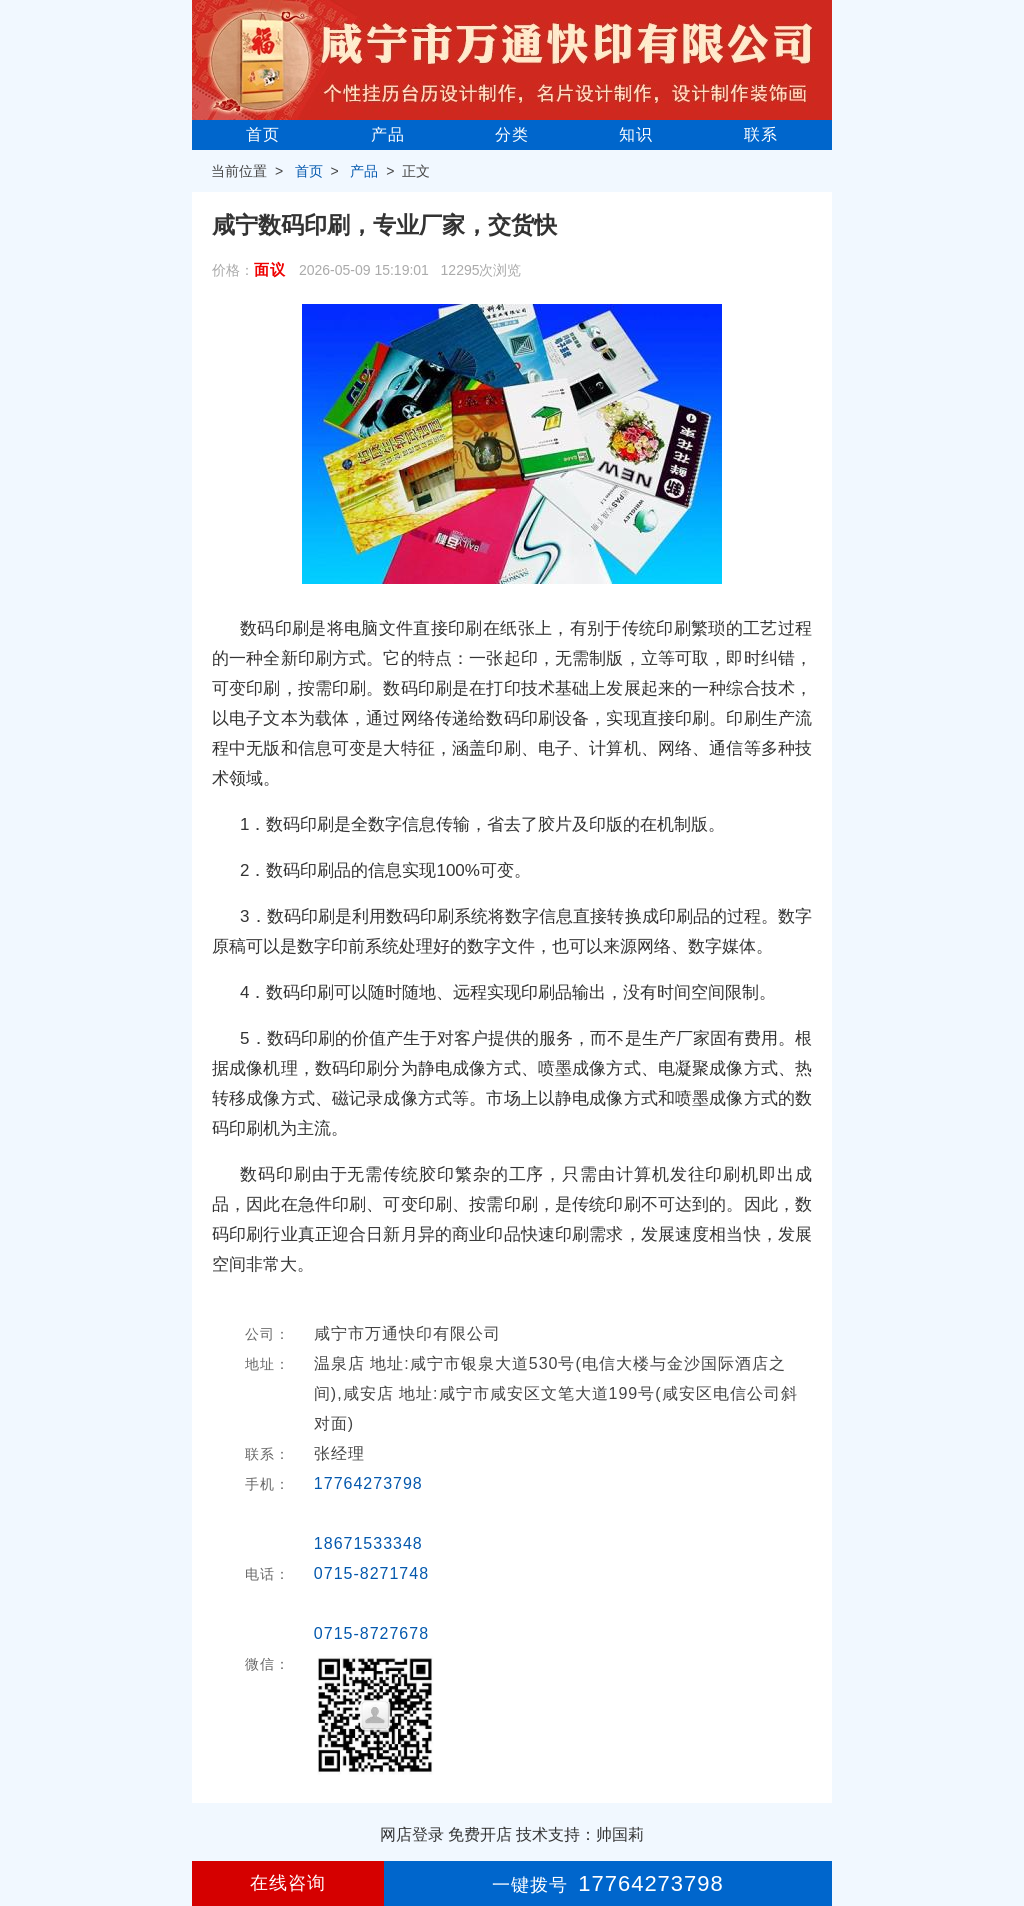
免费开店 (480, 1834)
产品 (388, 134)
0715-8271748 (371, 1573)
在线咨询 (288, 1883)
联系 (761, 134)
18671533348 (368, 1543)
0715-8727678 (371, 1633)
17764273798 (368, 1483)
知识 (636, 134)
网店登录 (412, 1834)
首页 (263, 134)
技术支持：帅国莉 (580, 1834)
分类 (512, 134)
